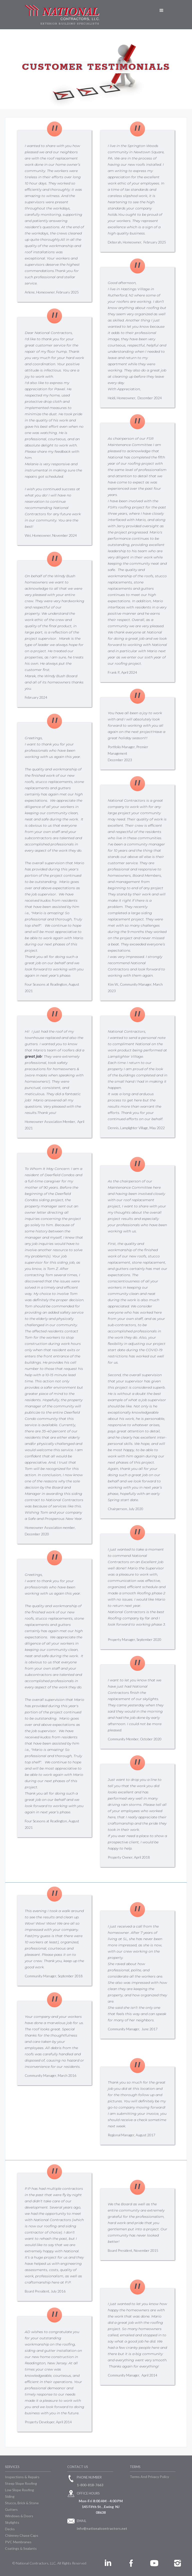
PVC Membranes (18, 2542)
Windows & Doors (19, 2516)
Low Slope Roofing (19, 2490)
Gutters (11, 2509)
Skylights (12, 2522)
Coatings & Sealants (21, 2548)
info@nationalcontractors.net (102, 2528)
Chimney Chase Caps (21, 2535)
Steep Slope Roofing (21, 2483)
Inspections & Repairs (22, 2477)
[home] (62, 14)
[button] (161, 10)
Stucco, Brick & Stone (22, 2503)
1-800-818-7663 (90, 2485)
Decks (10, 2529)
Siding (9, 2496)
